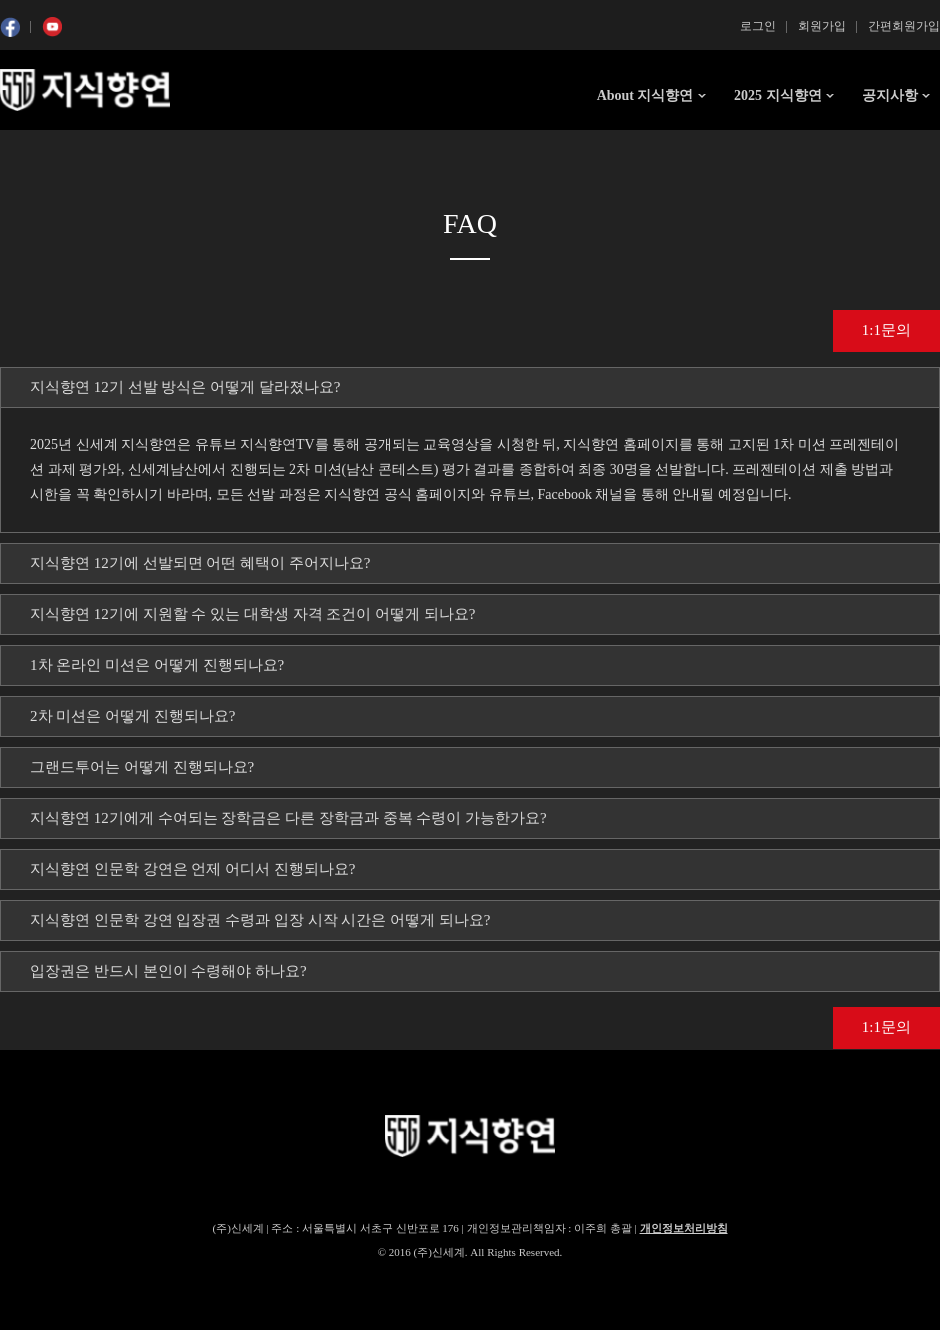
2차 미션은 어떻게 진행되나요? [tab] (132, 716)
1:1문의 (886, 330)
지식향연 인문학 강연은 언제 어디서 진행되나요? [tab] (192, 869)
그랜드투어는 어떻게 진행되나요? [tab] (142, 767)
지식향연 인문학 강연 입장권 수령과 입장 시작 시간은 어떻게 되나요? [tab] (260, 920)
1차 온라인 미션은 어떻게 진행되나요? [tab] (157, 665)
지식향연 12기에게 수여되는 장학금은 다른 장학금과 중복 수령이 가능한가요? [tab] (288, 818)
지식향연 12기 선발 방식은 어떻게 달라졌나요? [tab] (185, 387)
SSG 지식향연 (85, 90)
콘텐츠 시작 (37, 150)
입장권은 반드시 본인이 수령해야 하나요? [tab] (168, 971)
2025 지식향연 (778, 95)
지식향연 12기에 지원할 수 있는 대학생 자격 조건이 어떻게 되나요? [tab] (252, 614)
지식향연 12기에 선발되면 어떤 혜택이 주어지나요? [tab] (200, 563)
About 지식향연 (645, 95)
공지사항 (890, 95)
